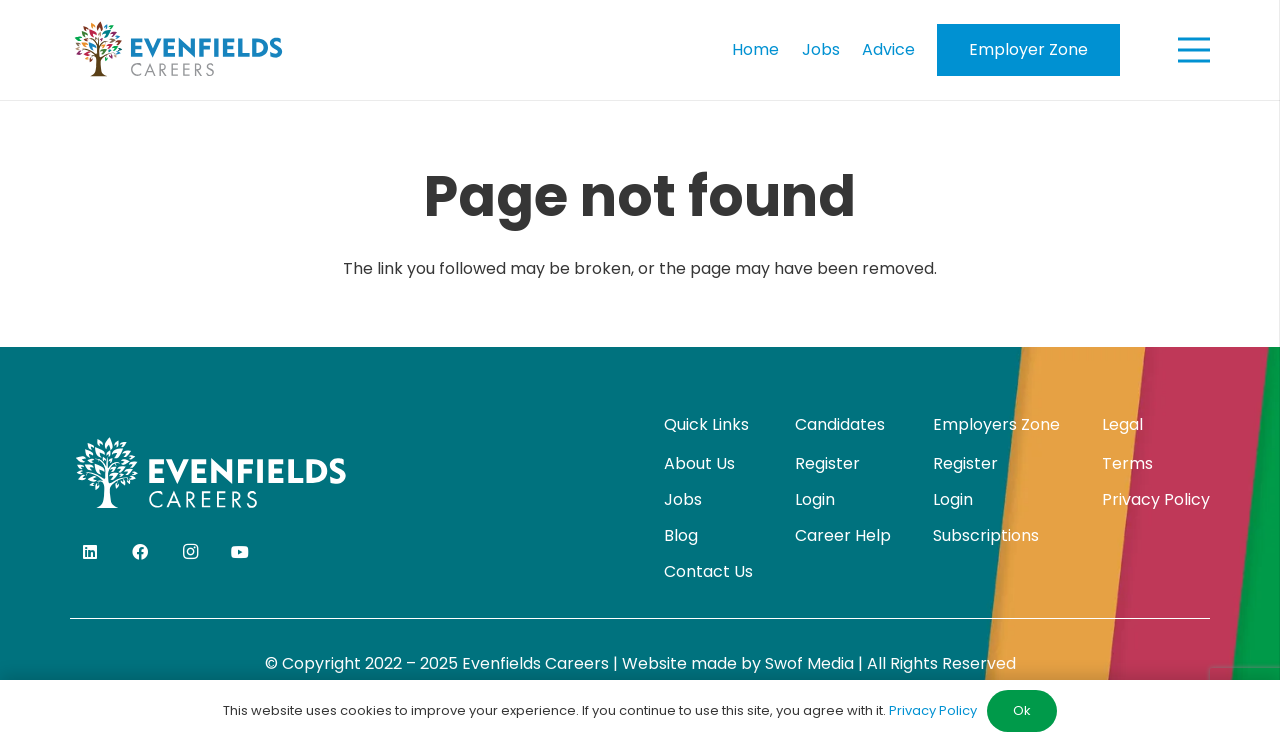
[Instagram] (190, 552)
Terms (1127, 463)
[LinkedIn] (90, 552)
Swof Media (809, 663)
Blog (681, 535)
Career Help (843, 535)
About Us (699, 463)
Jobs (683, 499)
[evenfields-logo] (178, 50)
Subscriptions (986, 535)
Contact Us (708, 571)
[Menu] (1194, 50)
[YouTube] (240, 552)
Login (815, 499)
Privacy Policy (1156, 499)
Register (827, 463)
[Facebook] (140, 552)
